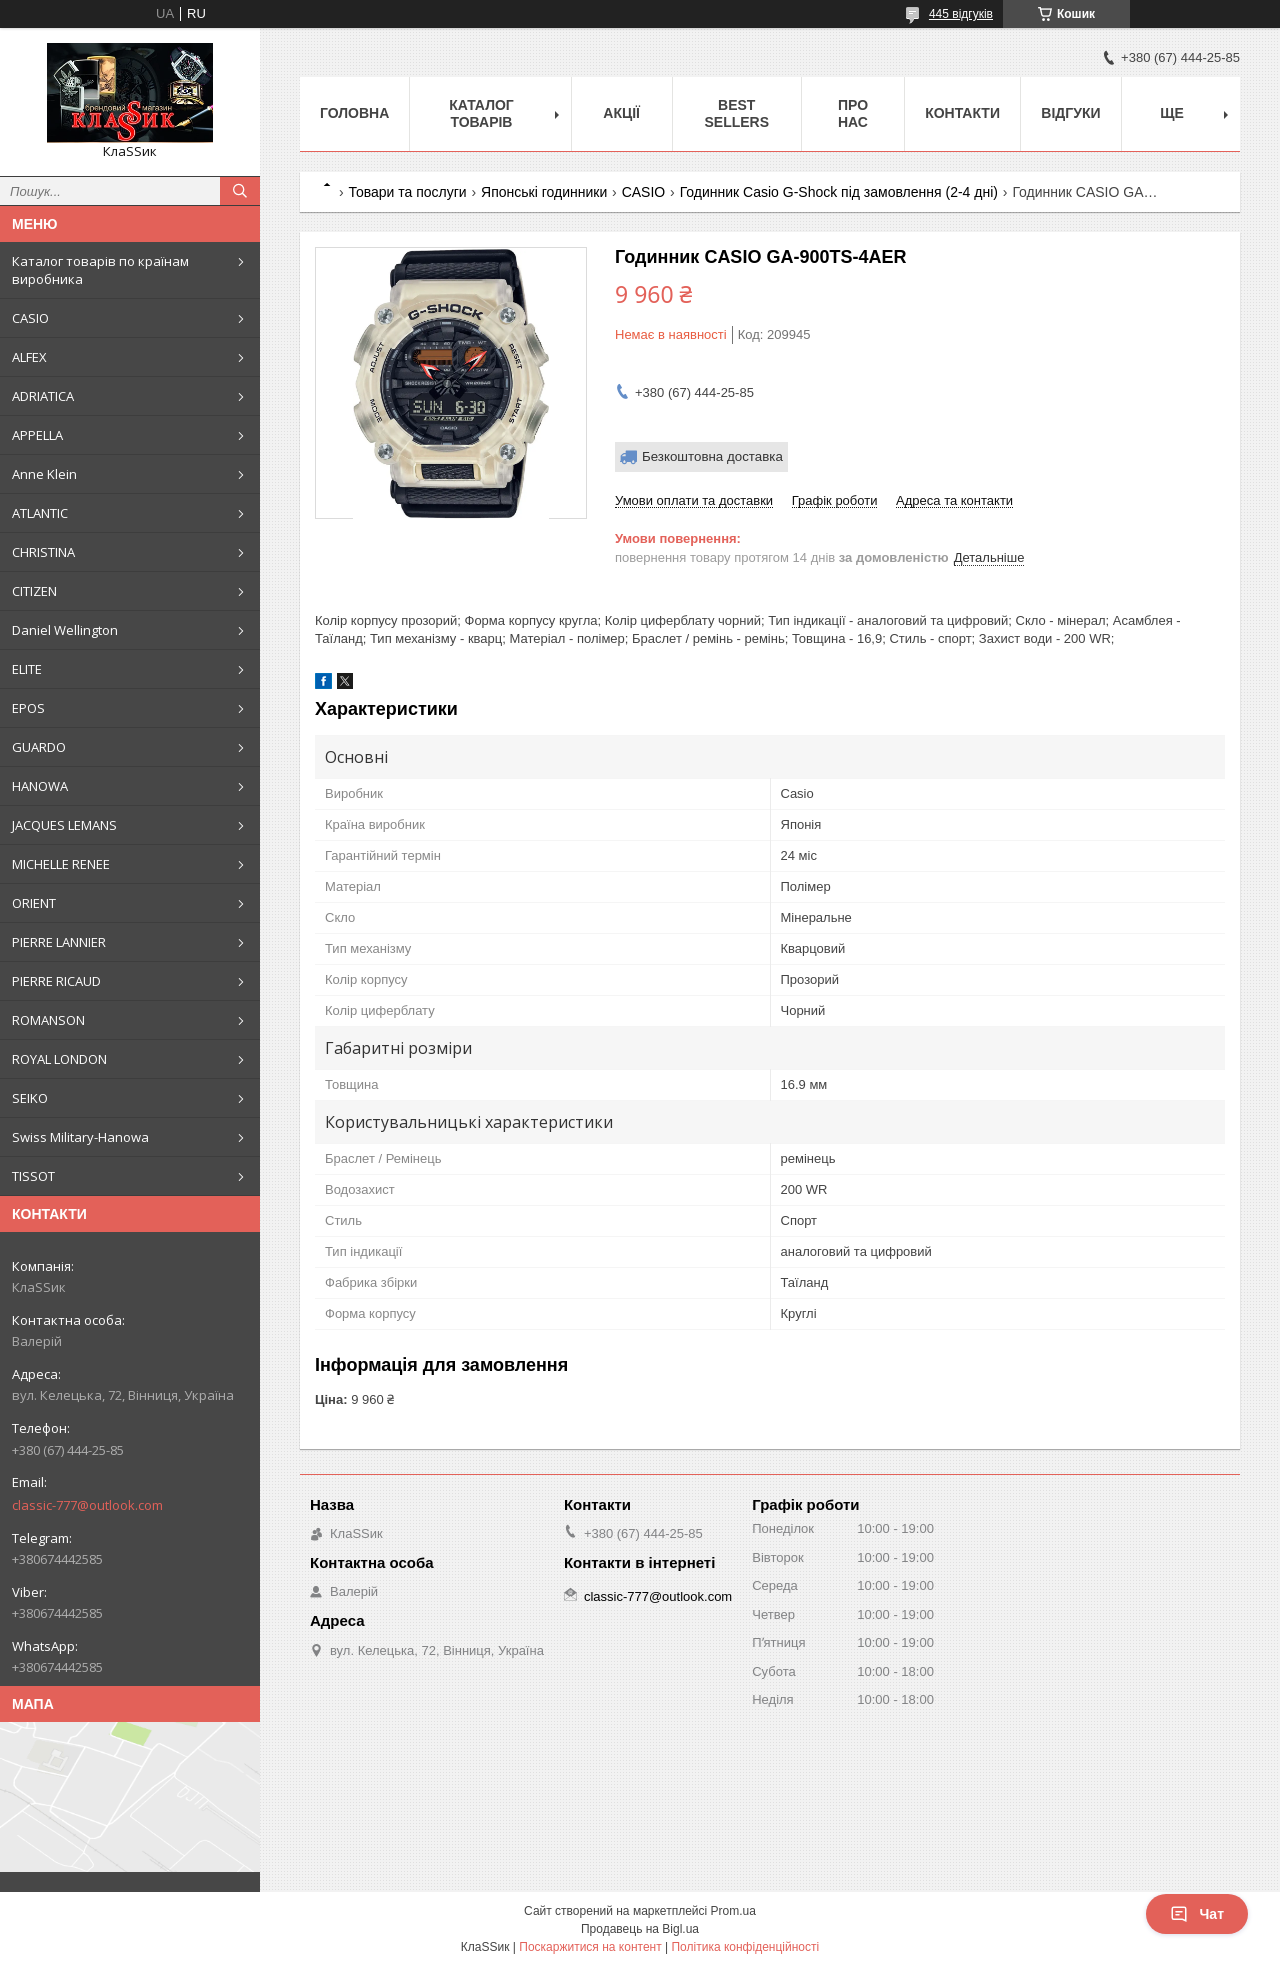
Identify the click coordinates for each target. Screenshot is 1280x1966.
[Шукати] (240, 191)
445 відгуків (961, 14)
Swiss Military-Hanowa (80, 1137)
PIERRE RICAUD (56, 981)
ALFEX (29, 357)
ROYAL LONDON (59, 1059)
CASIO (30, 318)
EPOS (28, 708)
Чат (1197, 1914)
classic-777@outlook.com (87, 1505)
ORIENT (34, 903)
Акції (621, 113)
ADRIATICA (43, 396)
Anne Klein (44, 474)
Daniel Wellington (65, 630)
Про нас (853, 113)
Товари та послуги (407, 192)
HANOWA (40, 786)
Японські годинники (544, 192)
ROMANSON (48, 1020)
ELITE (27, 669)
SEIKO (30, 1098)
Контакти (962, 113)
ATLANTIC (40, 513)
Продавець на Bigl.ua (640, 1929)
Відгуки (1070, 113)
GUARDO (39, 747)
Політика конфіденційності (745, 1947)
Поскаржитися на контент (590, 1947)
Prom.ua (733, 1911)
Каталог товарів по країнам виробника (100, 270)
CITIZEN (34, 591)
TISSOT (33, 1176)
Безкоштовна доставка (712, 456)
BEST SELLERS (736, 113)
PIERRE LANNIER (59, 942)
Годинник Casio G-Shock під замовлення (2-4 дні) (839, 192)
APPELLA (37, 435)
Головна (354, 113)
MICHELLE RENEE (61, 864)
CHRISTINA (43, 552)
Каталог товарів (481, 113)
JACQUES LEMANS (64, 825)
